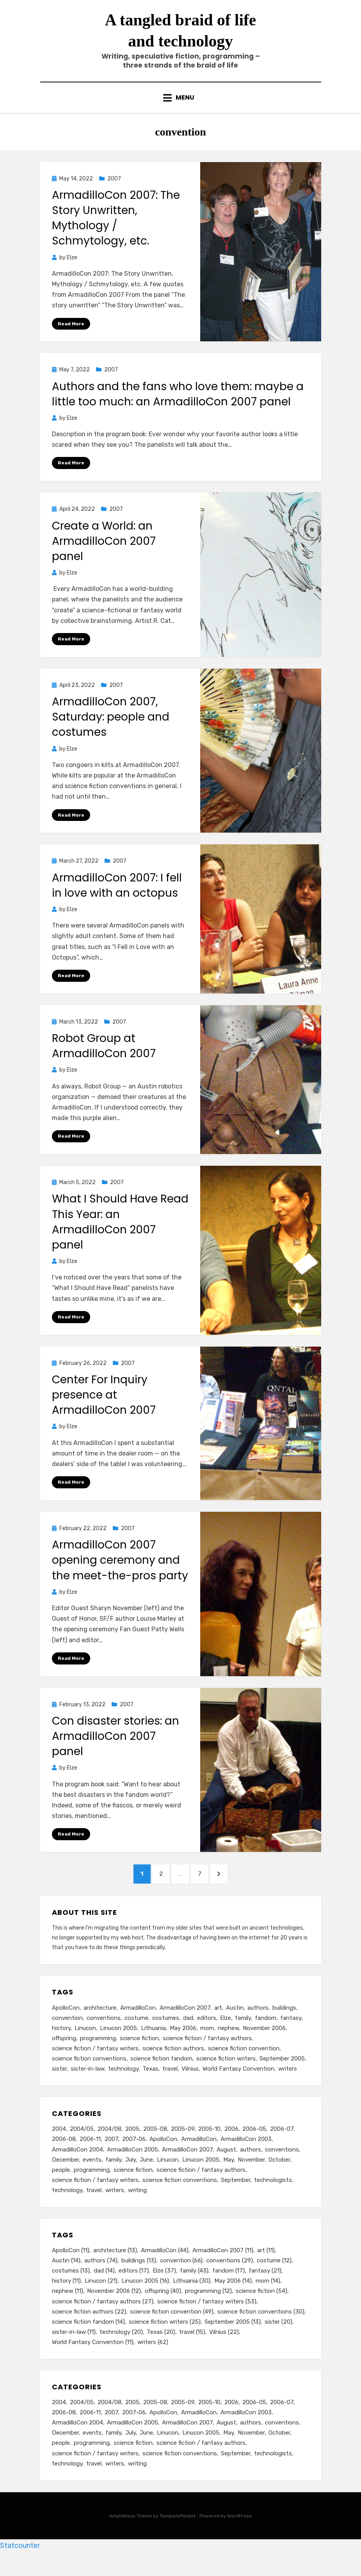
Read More (71, 332)
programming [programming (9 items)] (92, 2186)
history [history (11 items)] (61, 2041)
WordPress (239, 2540)
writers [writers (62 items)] (287, 2083)
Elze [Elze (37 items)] (225, 2031)
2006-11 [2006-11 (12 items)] (90, 2155)
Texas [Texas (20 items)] (150, 2083)
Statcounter (20, 2569)
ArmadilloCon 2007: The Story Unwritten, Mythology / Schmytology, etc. (116, 226)
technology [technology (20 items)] (123, 2083)
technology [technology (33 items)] (67, 2207)
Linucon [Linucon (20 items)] (167, 2176)
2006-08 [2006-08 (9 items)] (64, 2155)
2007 (114, 187)
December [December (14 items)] (65, 2176)
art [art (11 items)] (218, 2020)
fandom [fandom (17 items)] (265, 2031)
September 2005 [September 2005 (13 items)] (282, 2073)
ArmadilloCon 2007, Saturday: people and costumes (110, 726)
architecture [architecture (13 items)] (100, 2020)
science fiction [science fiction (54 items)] (139, 2052)
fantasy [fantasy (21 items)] (290, 2031)
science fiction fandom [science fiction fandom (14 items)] (161, 2073)
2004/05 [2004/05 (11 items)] (82, 2144)
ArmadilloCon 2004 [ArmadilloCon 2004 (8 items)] (77, 2165)
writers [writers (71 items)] (114, 2207)
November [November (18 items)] (251, 2176)
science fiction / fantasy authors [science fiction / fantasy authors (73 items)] (200, 2186)
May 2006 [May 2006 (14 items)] (183, 2041)
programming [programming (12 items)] (98, 2052)
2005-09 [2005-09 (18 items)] (182, 2144)
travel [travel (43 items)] (93, 2207)
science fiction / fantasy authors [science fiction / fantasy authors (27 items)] (207, 2052)
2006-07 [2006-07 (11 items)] (281, 2144)
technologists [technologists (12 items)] (273, 2197)
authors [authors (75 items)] (250, 2165)
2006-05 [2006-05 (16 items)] (254, 2144)
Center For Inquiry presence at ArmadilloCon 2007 (104, 1405)
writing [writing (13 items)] (137, 2207)
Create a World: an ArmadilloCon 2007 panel (104, 550)
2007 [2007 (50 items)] (111, 2155)
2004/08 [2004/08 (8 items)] (109, 2144)
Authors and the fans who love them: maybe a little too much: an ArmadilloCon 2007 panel (178, 402)
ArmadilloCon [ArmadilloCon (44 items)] (138, 2020)
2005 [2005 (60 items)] (132, 2144)
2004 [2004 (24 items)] (59, 2144)
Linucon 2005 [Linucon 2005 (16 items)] (118, 2041)
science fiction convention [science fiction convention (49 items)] (243, 2062)
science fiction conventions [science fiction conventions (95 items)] (179, 2197)
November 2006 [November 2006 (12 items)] (264, 2041)
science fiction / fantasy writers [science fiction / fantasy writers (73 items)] (95, 2197)
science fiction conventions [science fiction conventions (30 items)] (89, 2073)
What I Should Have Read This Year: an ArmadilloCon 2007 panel (120, 1232)
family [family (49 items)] (113, 2176)
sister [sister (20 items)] (59, 2083)
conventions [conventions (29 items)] (104, 2031)
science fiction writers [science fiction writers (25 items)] (226, 2073)
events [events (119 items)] (92, 2176)
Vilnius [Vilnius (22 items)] (190, 2083)
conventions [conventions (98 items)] (282, 2165)
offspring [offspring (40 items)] (64, 2052)
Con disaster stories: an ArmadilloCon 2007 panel (115, 1747)
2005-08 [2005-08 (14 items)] (155, 2144)
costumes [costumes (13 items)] (165, 2031)
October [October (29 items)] (279, 2176)
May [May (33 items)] (228, 2176)
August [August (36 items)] (226, 2165)
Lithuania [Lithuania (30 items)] (153, 2041)
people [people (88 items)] (61, 2186)
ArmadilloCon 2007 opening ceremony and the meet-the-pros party (120, 1571)
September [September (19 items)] (235, 2197)
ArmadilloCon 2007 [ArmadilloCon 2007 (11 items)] (185, 2020)
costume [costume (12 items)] (136, 2031)
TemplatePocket (178, 2540)
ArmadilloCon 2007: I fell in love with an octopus (117, 894)
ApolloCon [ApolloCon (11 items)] (66, 2020)
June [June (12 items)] (146, 2176)
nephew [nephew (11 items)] (228, 2041)
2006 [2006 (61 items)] (231, 2144)
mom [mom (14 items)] (207, 2041)
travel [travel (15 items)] (170, 2083)
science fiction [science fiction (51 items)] (133, 2186)
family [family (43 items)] (243, 2031)
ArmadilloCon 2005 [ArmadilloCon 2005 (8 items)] (132, 2165)
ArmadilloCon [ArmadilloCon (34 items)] (199, 2155)
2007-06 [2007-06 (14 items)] (134, 2155)
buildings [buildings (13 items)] (284, 2020)
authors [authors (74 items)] (258, 2020)
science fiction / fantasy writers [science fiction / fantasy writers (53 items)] (95, 2062)
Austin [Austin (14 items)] (235, 2020)
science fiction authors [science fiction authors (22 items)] (173, 2062)
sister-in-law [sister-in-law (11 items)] (87, 2083)
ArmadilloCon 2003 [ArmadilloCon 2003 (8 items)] (246, 2155)
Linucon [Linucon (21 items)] (85, 2041)
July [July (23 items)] (130, 2176)
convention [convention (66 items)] (67, 2031)
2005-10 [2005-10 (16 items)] (209, 2144)
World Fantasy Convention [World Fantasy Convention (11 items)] (238, 2083)
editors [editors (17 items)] (206, 2031)
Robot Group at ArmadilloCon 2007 (104, 1056)
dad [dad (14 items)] (188, 2031)
